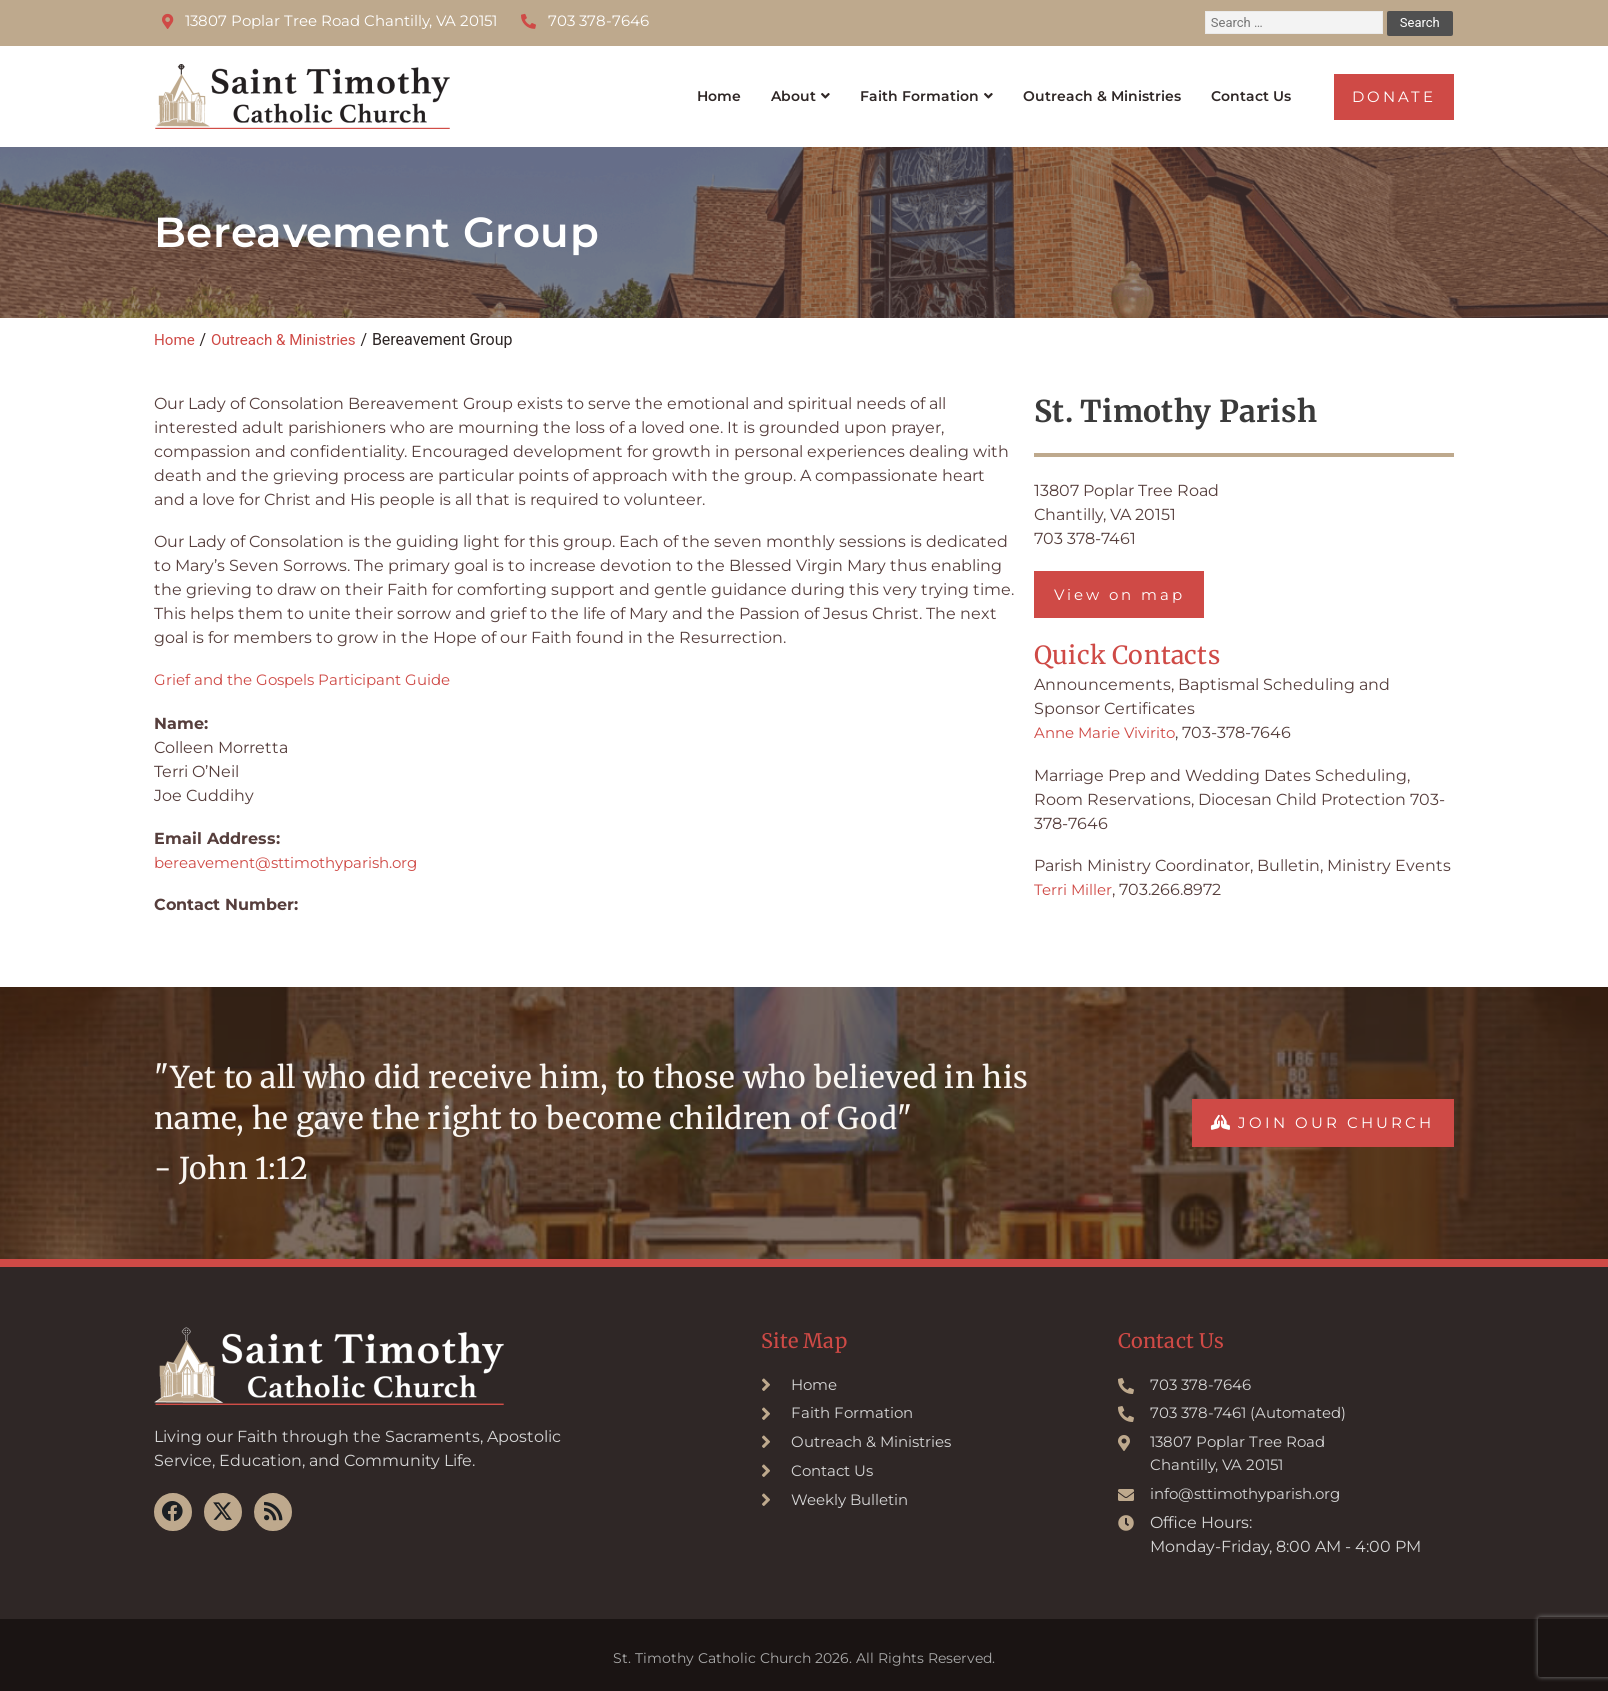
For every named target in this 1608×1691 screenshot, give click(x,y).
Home (663, 89)
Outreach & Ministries (1082, 89)
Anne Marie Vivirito (1109, 721)
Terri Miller (1074, 878)
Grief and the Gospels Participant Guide (311, 666)
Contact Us (1246, 89)
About (743, 89)
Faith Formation (881, 89)
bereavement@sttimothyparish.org (297, 849)
